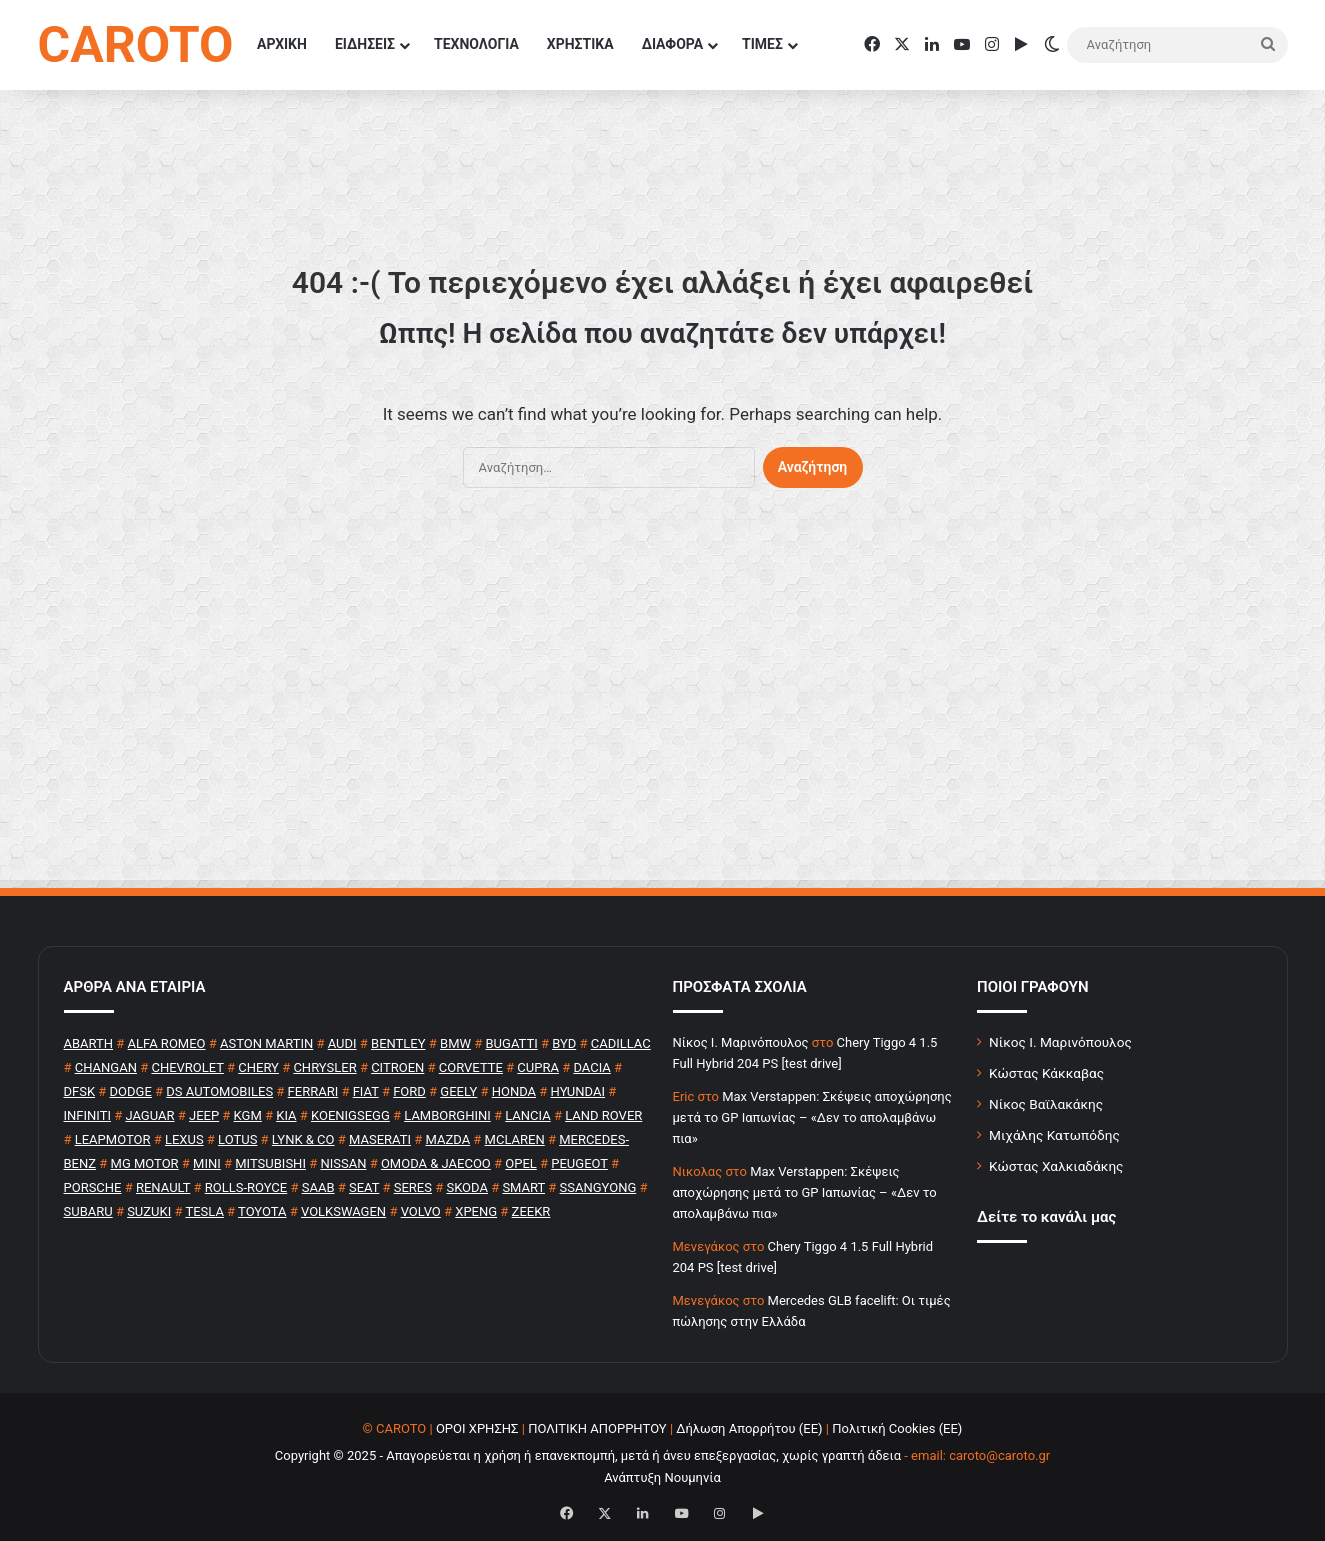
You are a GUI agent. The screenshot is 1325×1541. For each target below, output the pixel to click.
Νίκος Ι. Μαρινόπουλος (1060, 1042)
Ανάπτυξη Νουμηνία (662, 1477)
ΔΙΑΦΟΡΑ (672, 44)
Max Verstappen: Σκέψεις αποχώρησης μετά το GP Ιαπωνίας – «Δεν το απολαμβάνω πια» (812, 1117)
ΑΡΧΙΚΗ (282, 44)
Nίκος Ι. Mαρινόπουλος (741, 1042)
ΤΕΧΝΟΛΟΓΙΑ (476, 44)
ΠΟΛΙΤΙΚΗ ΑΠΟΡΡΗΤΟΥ (597, 1428)
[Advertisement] (663, 698)
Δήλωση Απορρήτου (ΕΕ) (749, 1428)
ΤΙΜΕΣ (762, 44)
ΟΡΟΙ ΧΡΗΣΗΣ (477, 1428)
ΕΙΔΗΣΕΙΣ (365, 44)
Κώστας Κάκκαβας (1046, 1073)
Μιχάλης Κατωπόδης (1054, 1135)
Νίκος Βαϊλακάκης (1046, 1104)
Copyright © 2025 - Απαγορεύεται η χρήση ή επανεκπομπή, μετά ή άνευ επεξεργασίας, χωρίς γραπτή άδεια (588, 1455)
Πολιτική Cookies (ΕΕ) (897, 1428)
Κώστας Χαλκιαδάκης (1056, 1166)
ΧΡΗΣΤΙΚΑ (580, 44)
